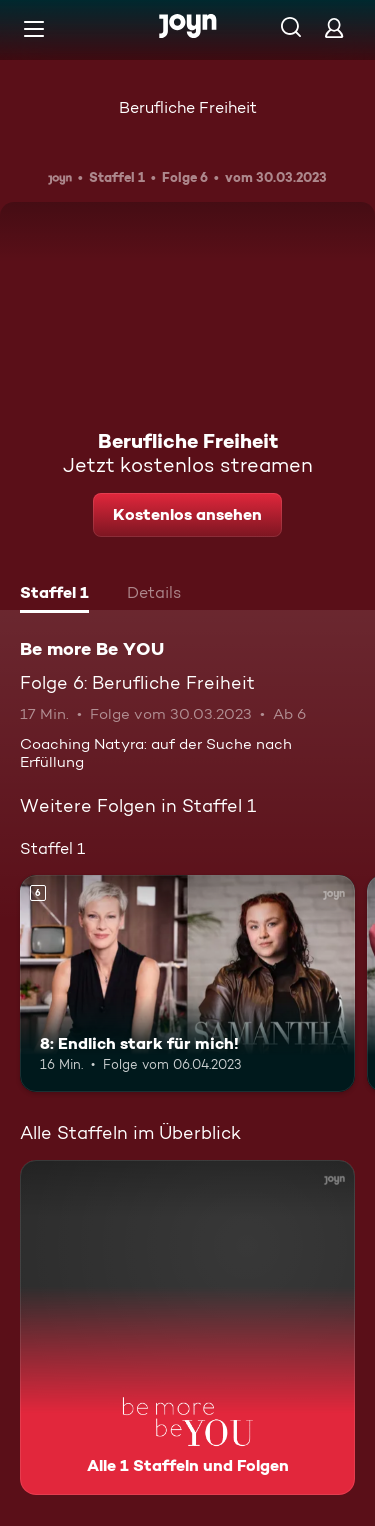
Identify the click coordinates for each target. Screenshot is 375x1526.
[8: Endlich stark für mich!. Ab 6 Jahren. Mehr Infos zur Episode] (187, 984)
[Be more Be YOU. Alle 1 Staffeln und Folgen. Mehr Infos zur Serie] (187, 1327)
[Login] (334, 27)
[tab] (54, 595)
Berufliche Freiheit (188, 107)
